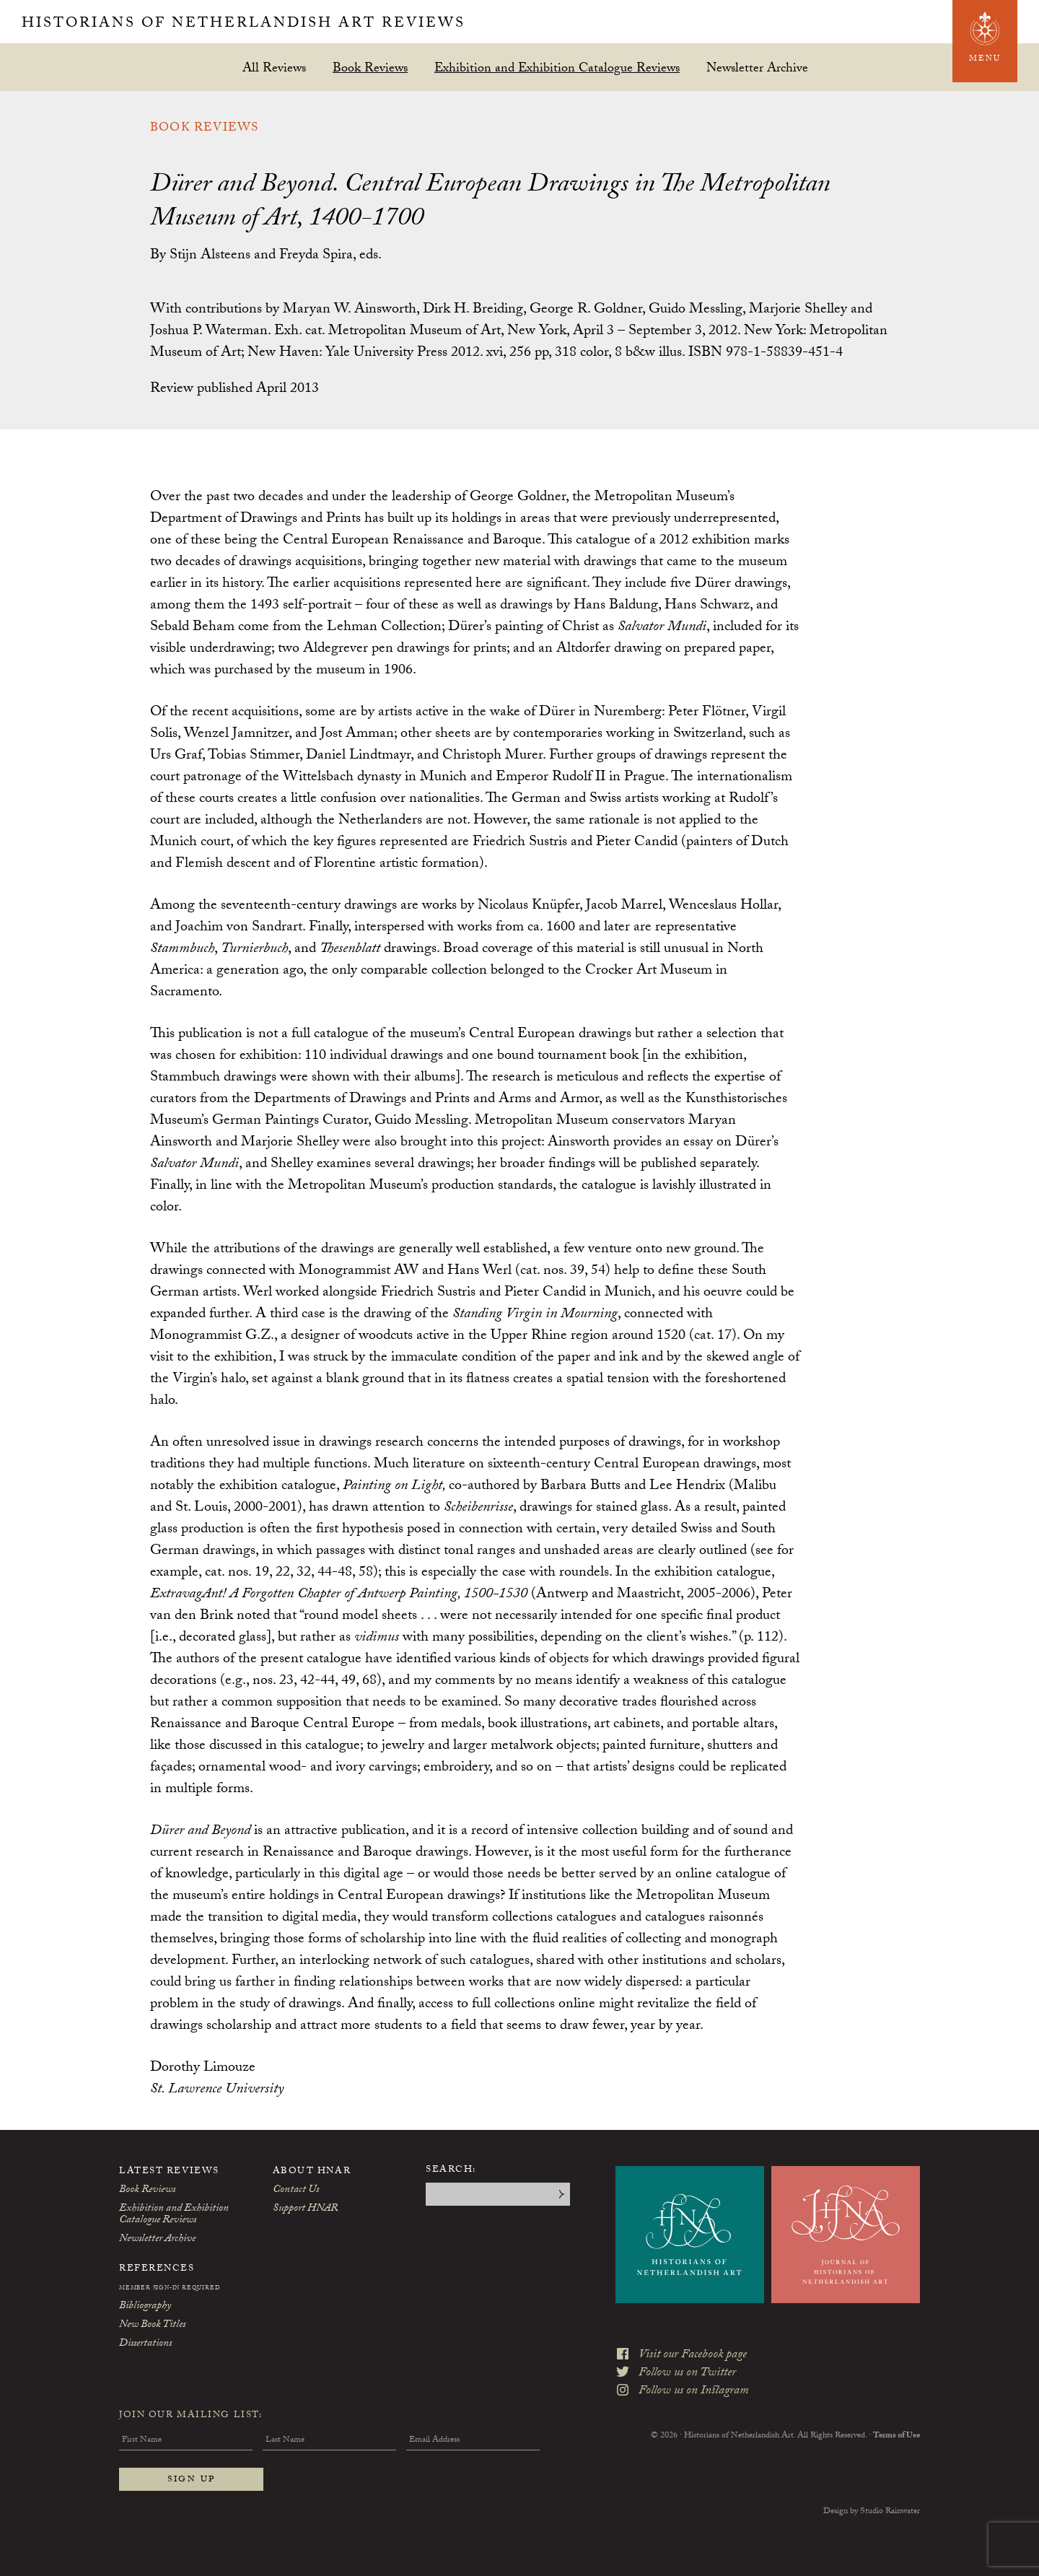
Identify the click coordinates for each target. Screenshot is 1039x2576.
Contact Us (296, 2190)
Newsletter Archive (757, 67)
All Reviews (274, 67)
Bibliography (145, 2306)
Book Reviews (370, 67)
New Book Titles (152, 2325)
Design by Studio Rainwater (871, 2512)
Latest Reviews (169, 2172)
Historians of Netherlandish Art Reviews (243, 24)
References (157, 2269)
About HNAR (312, 2172)
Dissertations (145, 2344)
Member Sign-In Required (169, 2289)
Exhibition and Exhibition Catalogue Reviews (557, 67)
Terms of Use (896, 2436)
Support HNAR (305, 2209)
